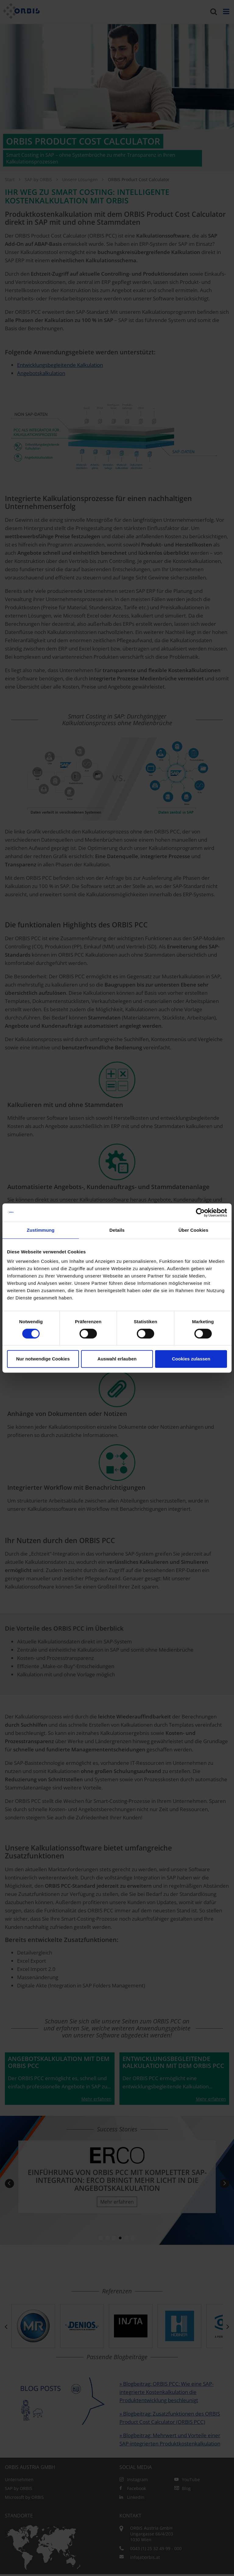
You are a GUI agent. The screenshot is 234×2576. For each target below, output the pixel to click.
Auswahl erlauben (117, 1358)
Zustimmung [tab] (41, 1230)
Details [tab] (117, 1230)
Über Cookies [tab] (193, 1230)
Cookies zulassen (191, 1358)
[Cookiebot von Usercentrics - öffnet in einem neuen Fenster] (200, 1212)
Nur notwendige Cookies (43, 1358)
